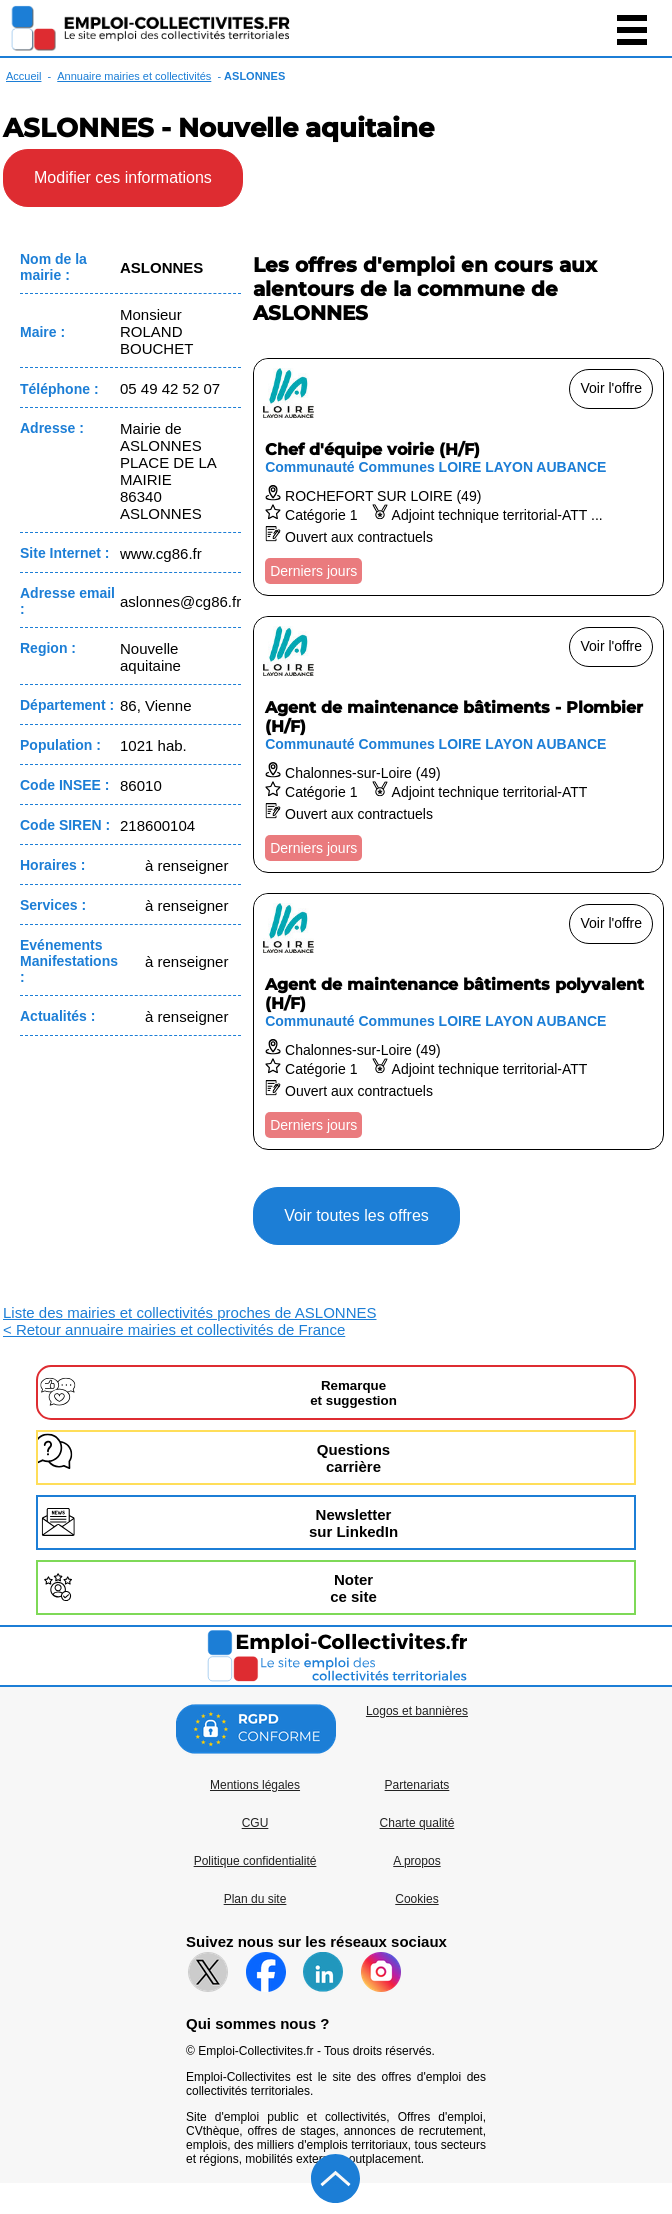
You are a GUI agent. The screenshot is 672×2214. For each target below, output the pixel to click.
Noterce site (353, 1588)
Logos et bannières (417, 1711)
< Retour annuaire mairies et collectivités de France (174, 1329)
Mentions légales (255, 1785)
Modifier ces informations (123, 177)
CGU (255, 1823)
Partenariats (417, 1785)
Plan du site (255, 1899)
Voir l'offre (611, 388)
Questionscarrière (353, 1458)
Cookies (416, 1899)
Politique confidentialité (255, 1861)
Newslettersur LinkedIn (353, 1523)
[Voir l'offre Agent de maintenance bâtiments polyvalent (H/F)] (458, 1021)
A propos (416, 1861)
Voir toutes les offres (356, 1215)
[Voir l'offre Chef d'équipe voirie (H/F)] (458, 477)
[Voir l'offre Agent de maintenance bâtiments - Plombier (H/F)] (458, 744)
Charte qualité (417, 1823)
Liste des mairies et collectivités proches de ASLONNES (190, 1312)
